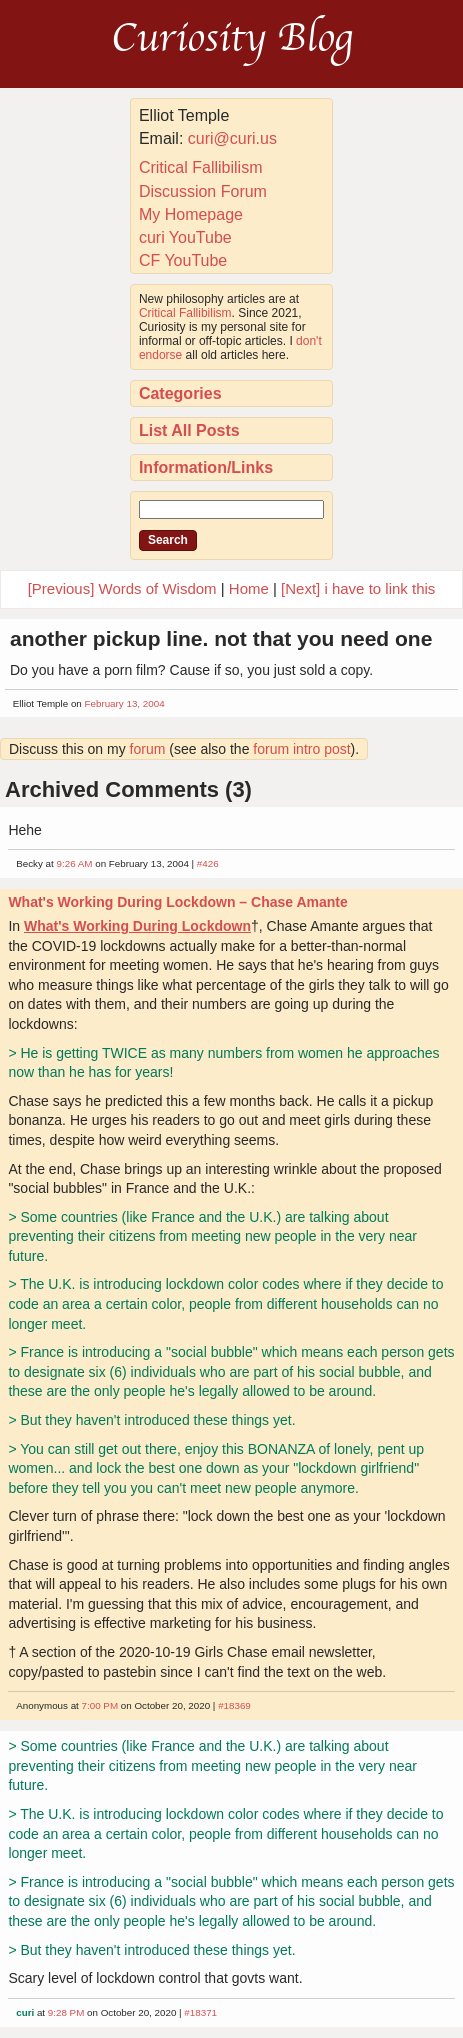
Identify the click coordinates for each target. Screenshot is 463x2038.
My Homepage (191, 214)
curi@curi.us (232, 138)
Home (249, 588)
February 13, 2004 (125, 703)
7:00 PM (100, 1705)
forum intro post (301, 749)
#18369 (234, 1705)
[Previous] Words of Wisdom (122, 588)
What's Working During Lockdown (137, 926)
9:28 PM (66, 2012)
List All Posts (189, 430)
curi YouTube (185, 237)
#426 (208, 863)
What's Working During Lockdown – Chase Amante (177, 902)
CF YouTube (183, 260)
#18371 (200, 2012)
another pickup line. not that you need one (221, 638)
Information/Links (206, 467)
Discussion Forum (203, 191)
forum (148, 749)
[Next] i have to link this (358, 588)
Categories (180, 393)
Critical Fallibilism (201, 167)
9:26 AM (75, 863)
